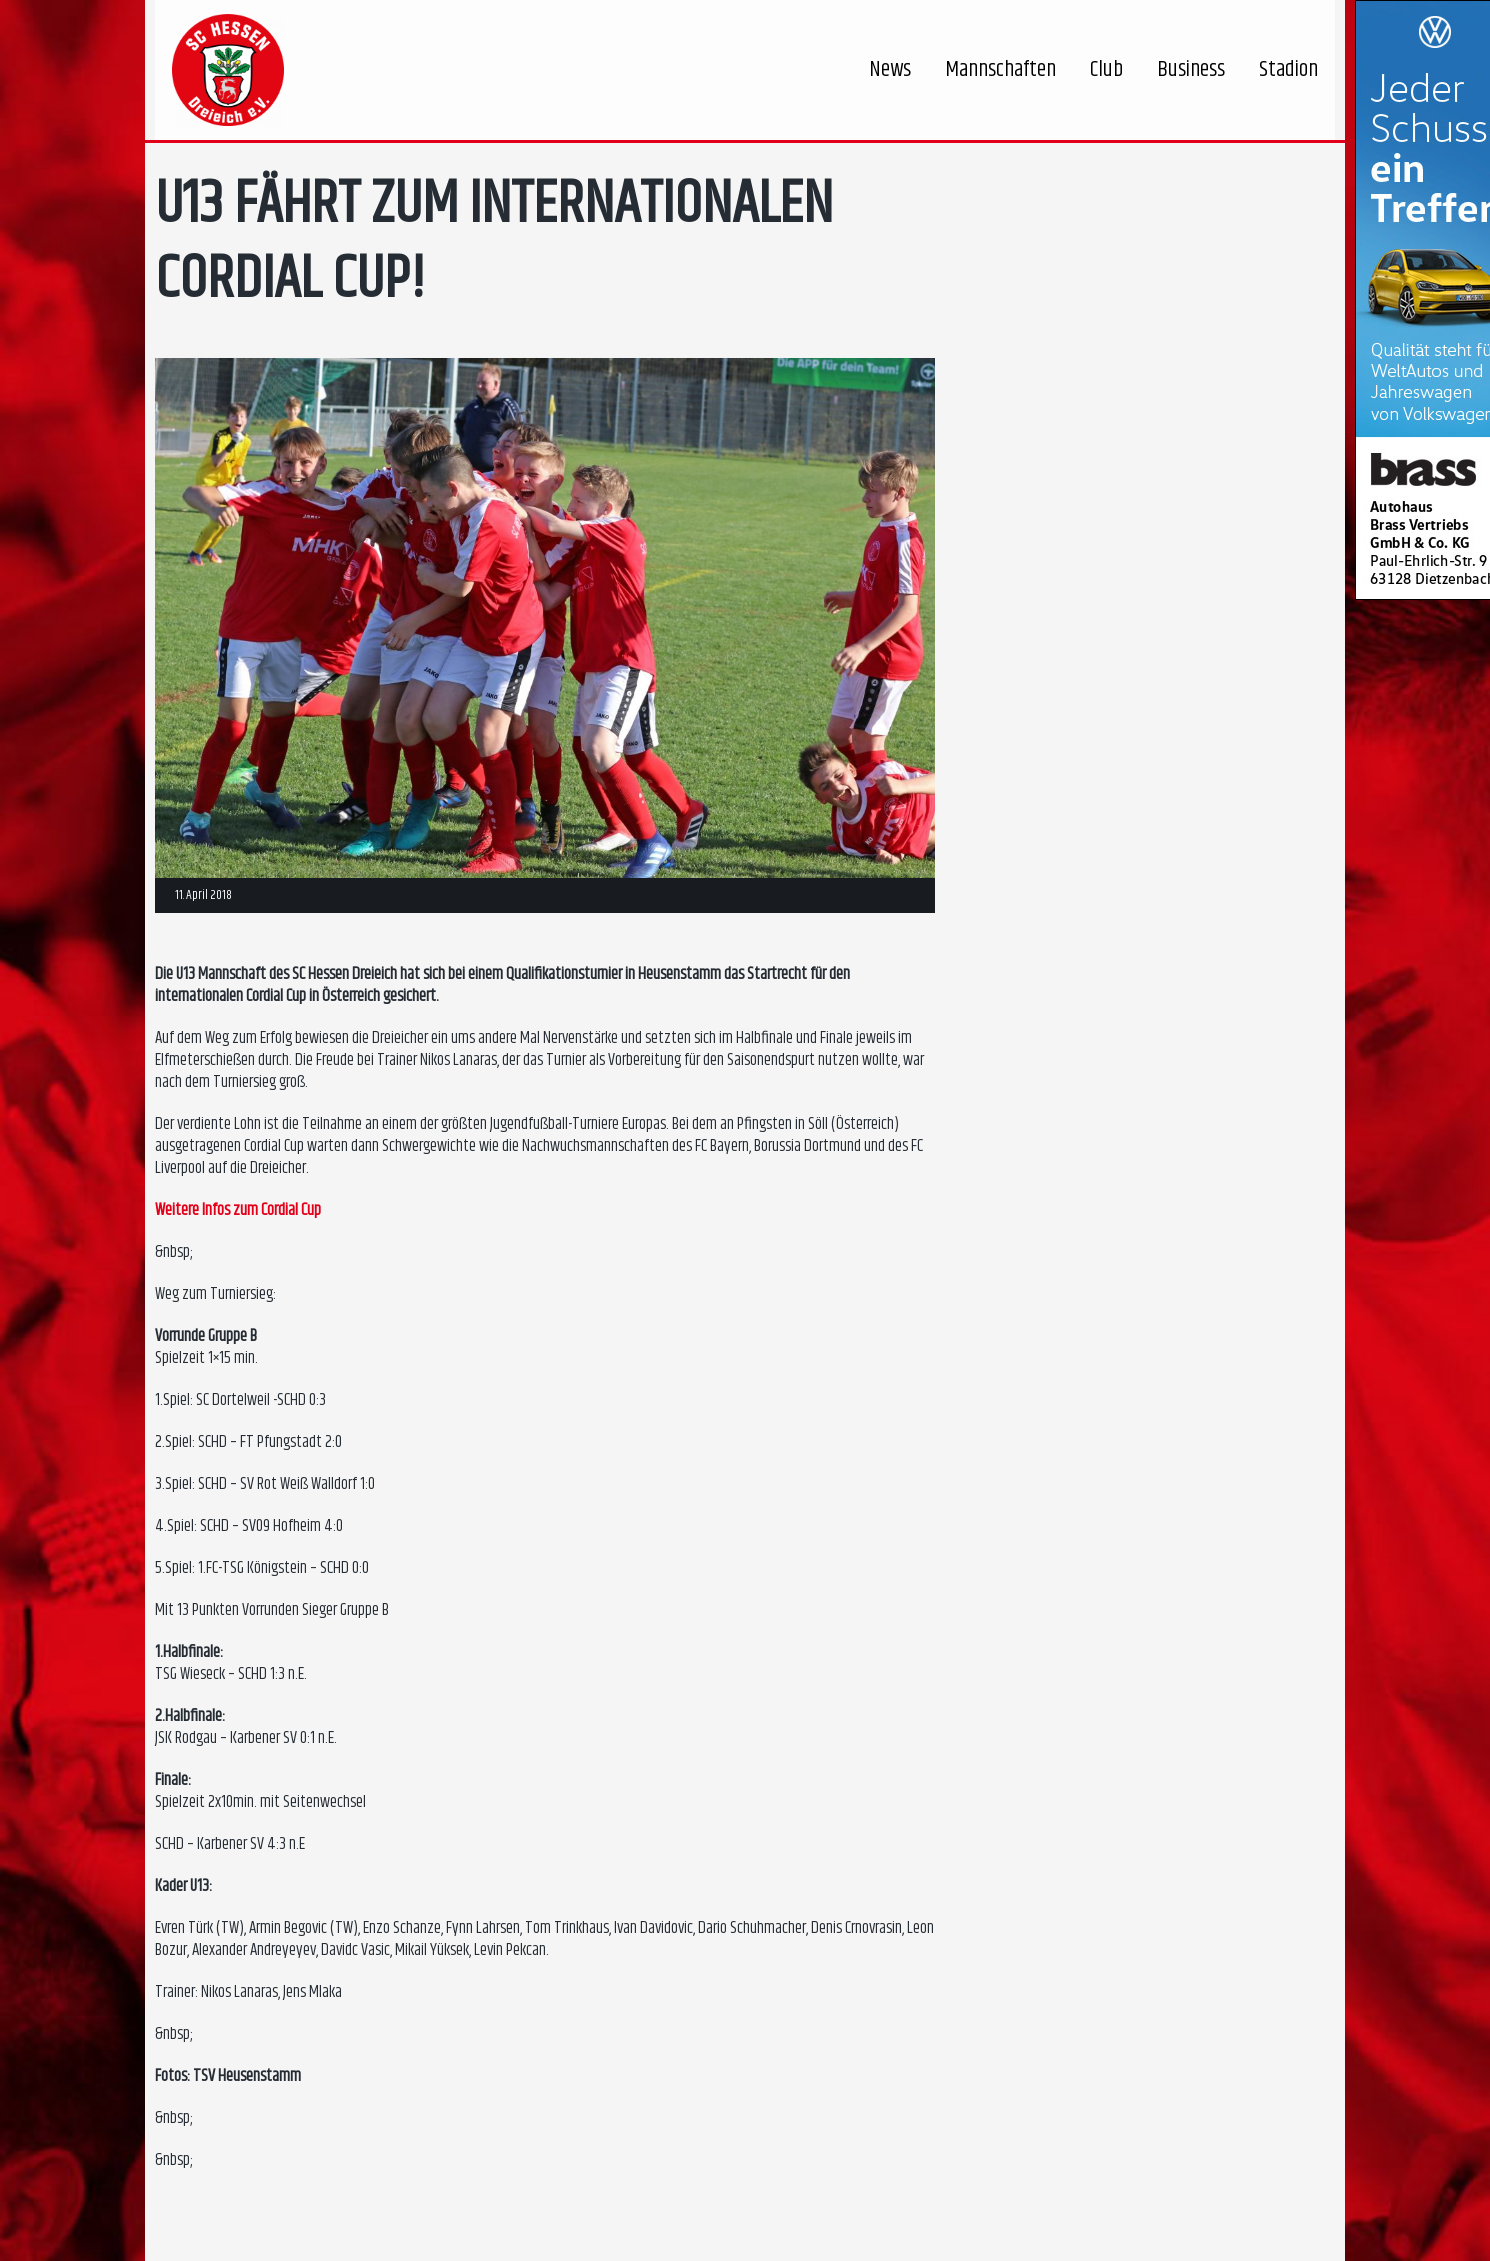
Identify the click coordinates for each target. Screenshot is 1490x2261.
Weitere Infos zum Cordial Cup (238, 1210)
